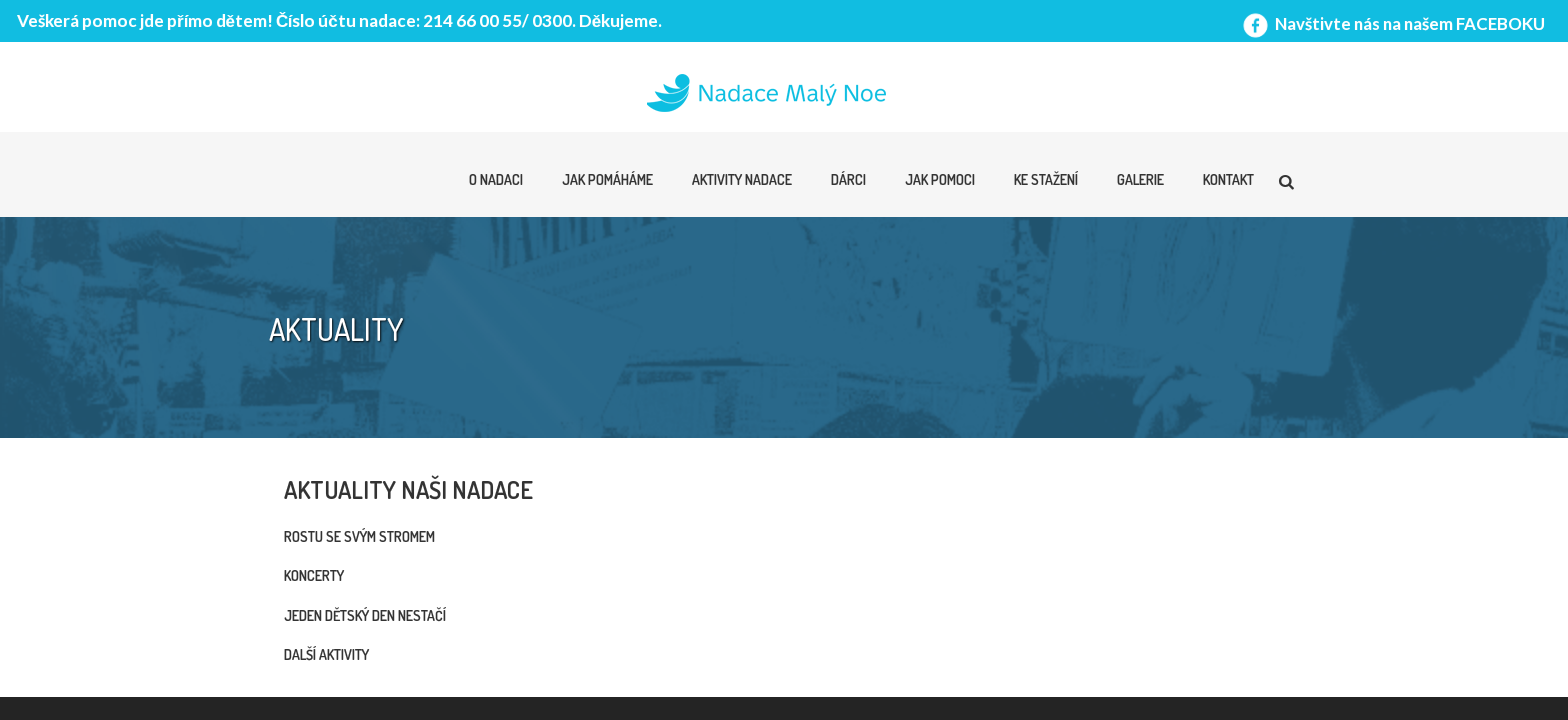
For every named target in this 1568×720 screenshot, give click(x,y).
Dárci (848, 179)
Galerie (1140, 179)
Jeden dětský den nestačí (365, 615)
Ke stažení (1046, 179)
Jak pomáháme (607, 179)
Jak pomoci (940, 179)
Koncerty (314, 575)
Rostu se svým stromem (359, 536)
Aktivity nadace (742, 179)
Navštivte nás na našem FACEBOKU (1392, 23)
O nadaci (496, 179)
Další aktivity (326, 654)
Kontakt (1228, 179)
